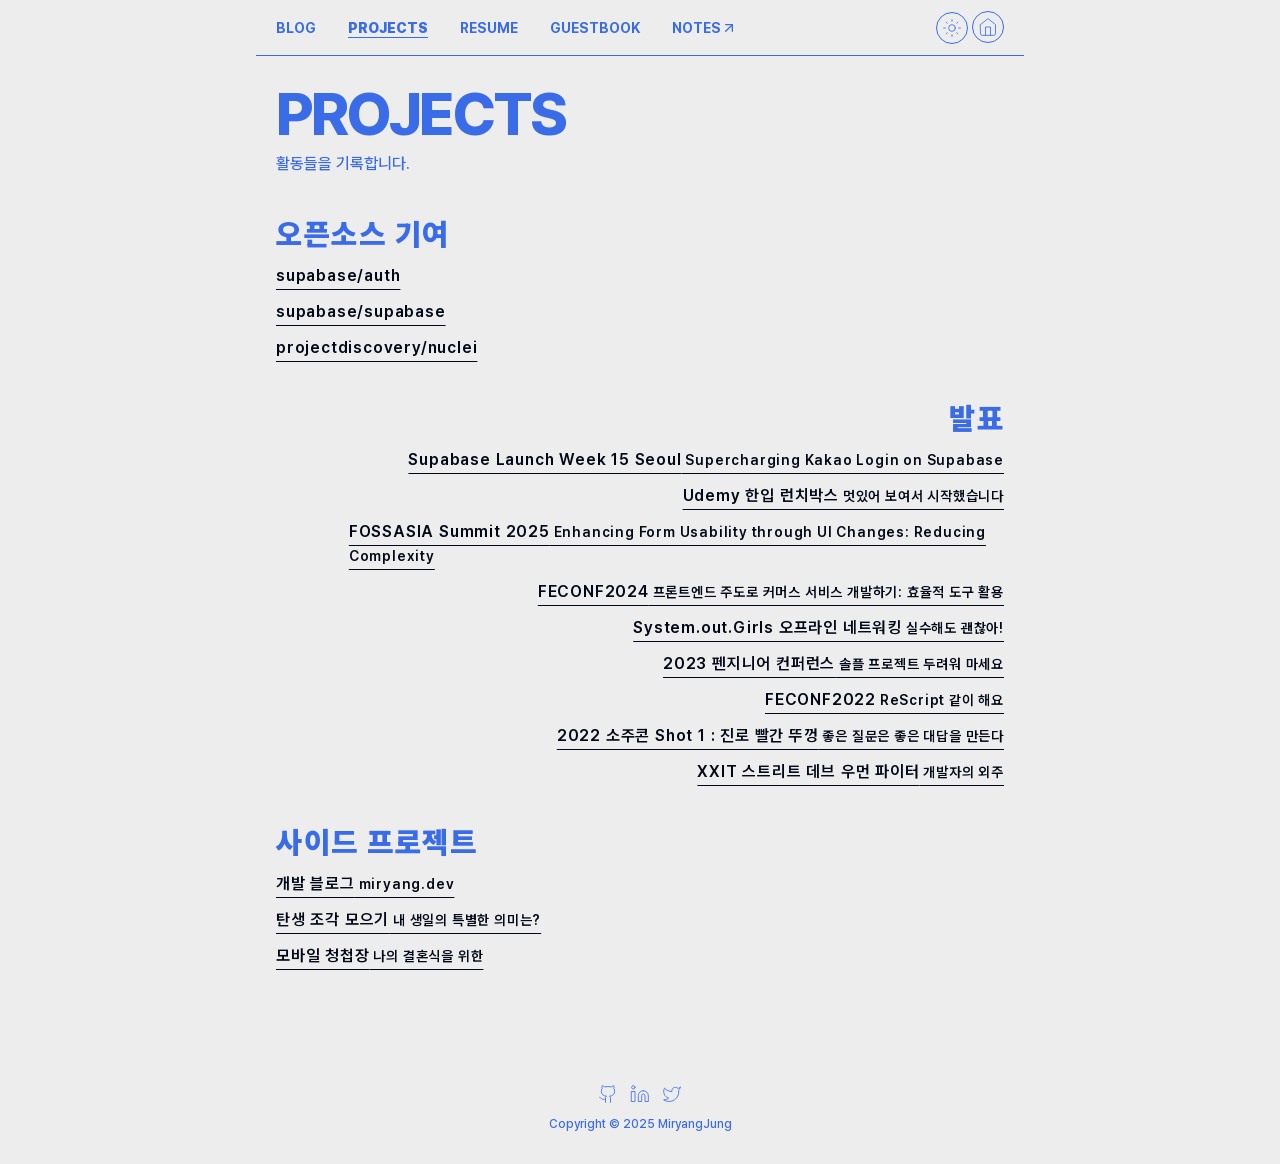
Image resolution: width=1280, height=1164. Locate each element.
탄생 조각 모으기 (408, 919)
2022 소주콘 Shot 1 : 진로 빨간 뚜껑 (780, 735)
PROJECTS (388, 28)
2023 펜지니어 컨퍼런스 (833, 663)
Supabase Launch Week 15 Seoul (706, 459)
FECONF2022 (884, 699)
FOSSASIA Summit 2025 (667, 543)
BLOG (296, 28)
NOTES (704, 28)
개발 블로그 (365, 883)
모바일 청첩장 (379, 955)
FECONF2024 (771, 591)
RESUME (489, 28)
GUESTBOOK (595, 28)
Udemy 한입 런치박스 (843, 495)
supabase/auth (338, 275)
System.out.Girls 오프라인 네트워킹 (818, 627)
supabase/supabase (361, 311)
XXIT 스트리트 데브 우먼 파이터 (850, 771)
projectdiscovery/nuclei (376, 347)
